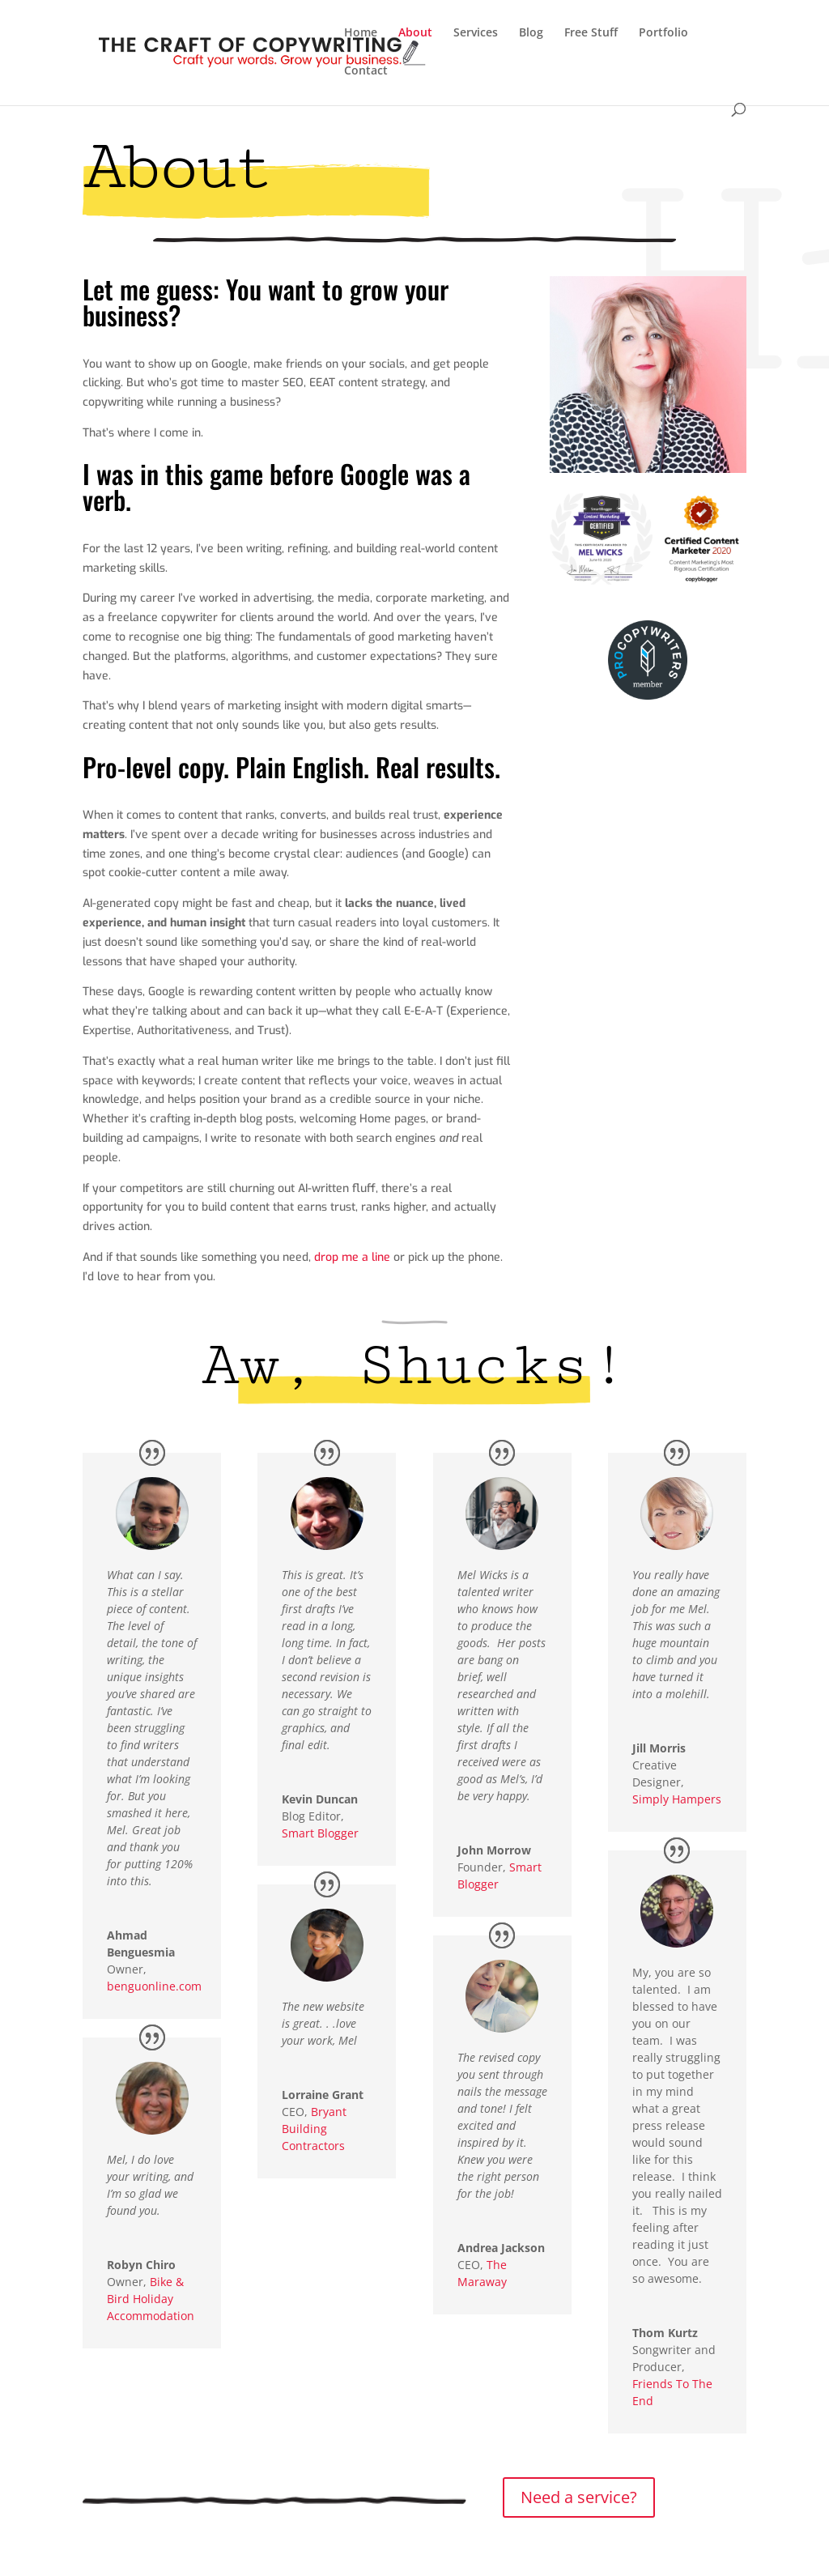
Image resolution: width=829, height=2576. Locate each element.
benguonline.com (154, 1986)
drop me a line (352, 1257)
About (415, 33)
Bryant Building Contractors (314, 2128)
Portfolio (663, 33)
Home (360, 33)
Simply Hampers (676, 1799)
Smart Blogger (320, 1833)
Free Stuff (591, 33)
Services (475, 33)
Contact (366, 71)
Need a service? (579, 2497)
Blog (531, 33)
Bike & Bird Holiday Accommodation (150, 2298)
